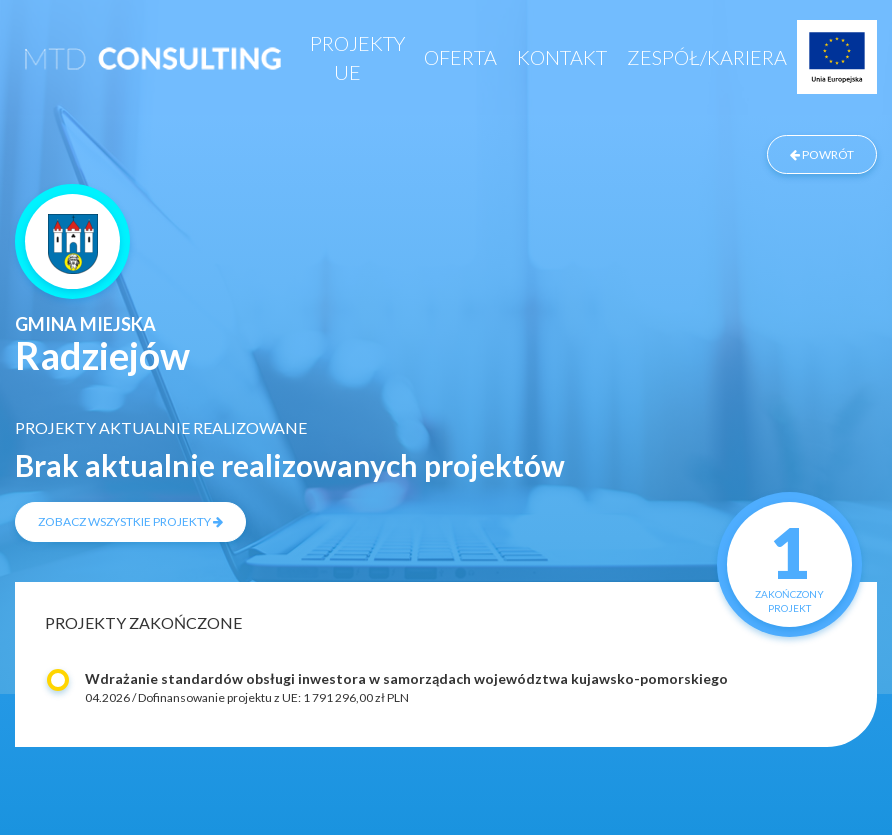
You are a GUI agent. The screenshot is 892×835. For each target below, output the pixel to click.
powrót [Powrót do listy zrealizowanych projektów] (822, 154)
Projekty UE (357, 57)
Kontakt (562, 57)
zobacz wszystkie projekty (130, 521)
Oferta (460, 57)
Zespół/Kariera (707, 57)
